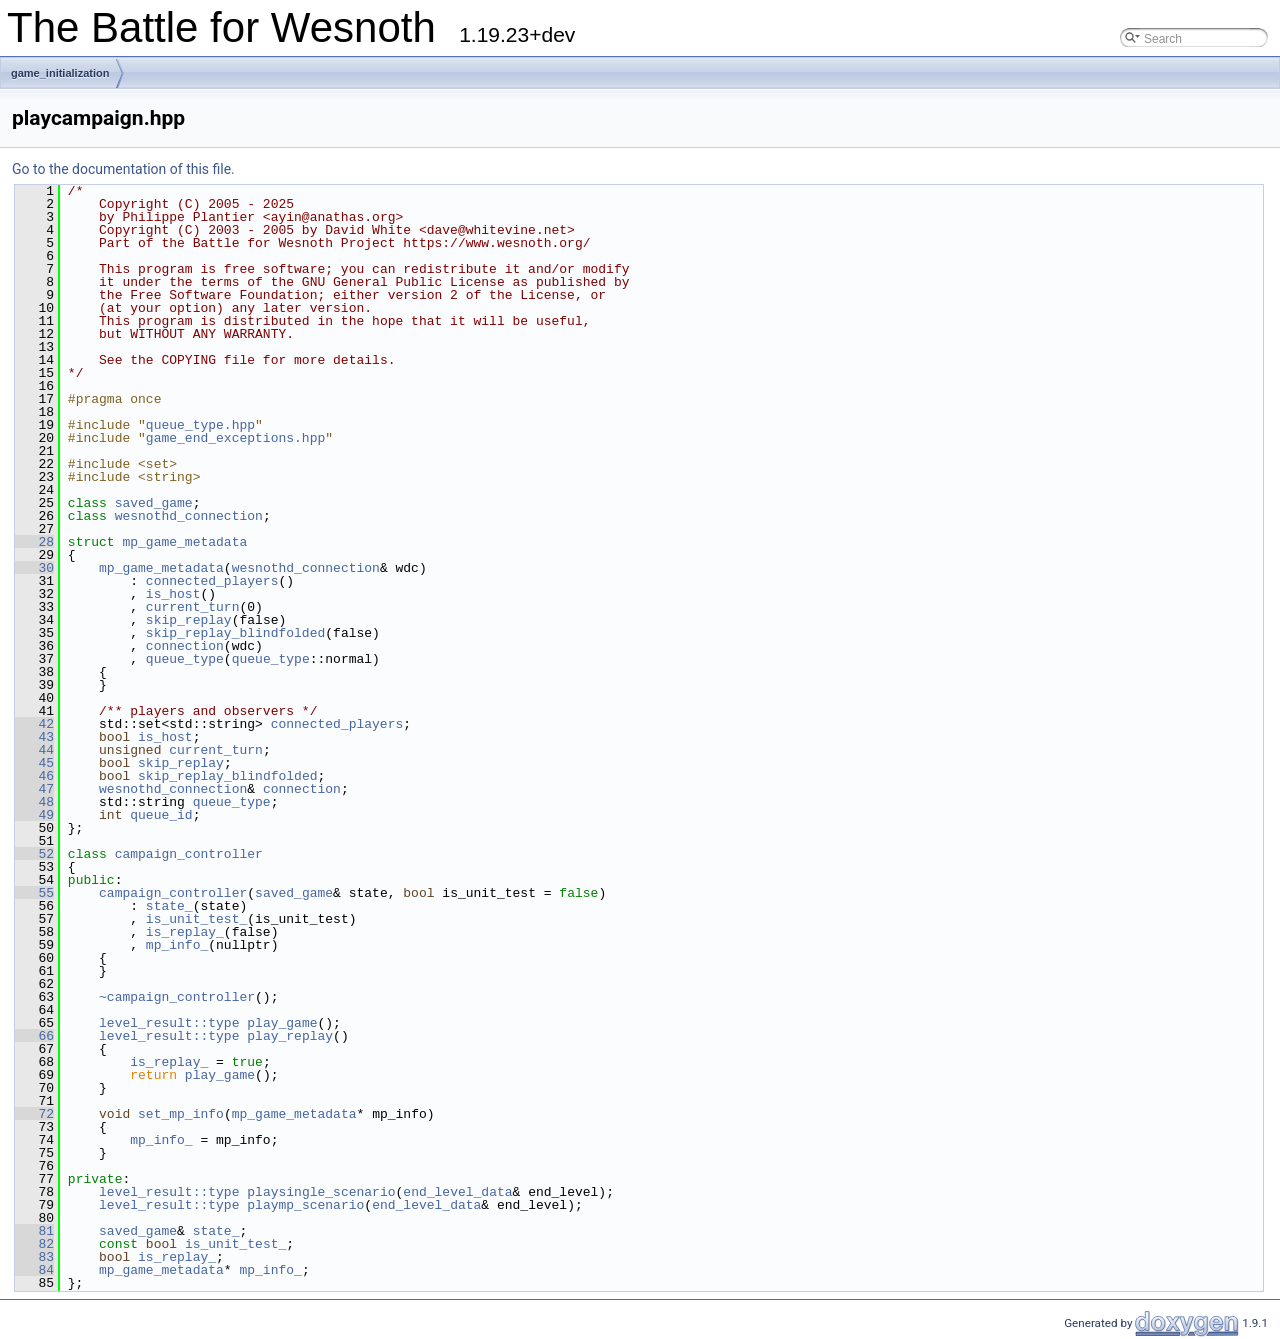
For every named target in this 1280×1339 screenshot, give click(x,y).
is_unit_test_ (196, 919)
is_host (173, 594)
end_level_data (457, 1192)
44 (34, 750)
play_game (282, 1023)
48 (34, 802)
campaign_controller (189, 854)
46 (34, 776)
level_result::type (169, 1023)
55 (34, 893)
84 (34, 1270)
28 (34, 542)
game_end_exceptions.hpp (235, 438)
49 (34, 815)
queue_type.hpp (200, 425)
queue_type (185, 659)
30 (34, 568)
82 (34, 1244)
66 (34, 1036)
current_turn (193, 607)
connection (185, 646)
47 (34, 789)
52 (34, 854)
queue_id (161, 815)
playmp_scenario (305, 1205)
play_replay (290, 1036)
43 (34, 737)
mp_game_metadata (184, 542)
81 (34, 1231)
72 (34, 1114)
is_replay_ (185, 932)
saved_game (154, 503)
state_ (169, 906)
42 (34, 724)
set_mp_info (181, 1114)
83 (34, 1257)
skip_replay (189, 620)
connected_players (212, 581)
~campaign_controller (177, 997)
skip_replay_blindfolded (235, 633)
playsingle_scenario (321, 1192)
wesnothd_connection (189, 516)
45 (34, 763)
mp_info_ (177, 945)
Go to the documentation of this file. (123, 169)
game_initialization (60, 73)
